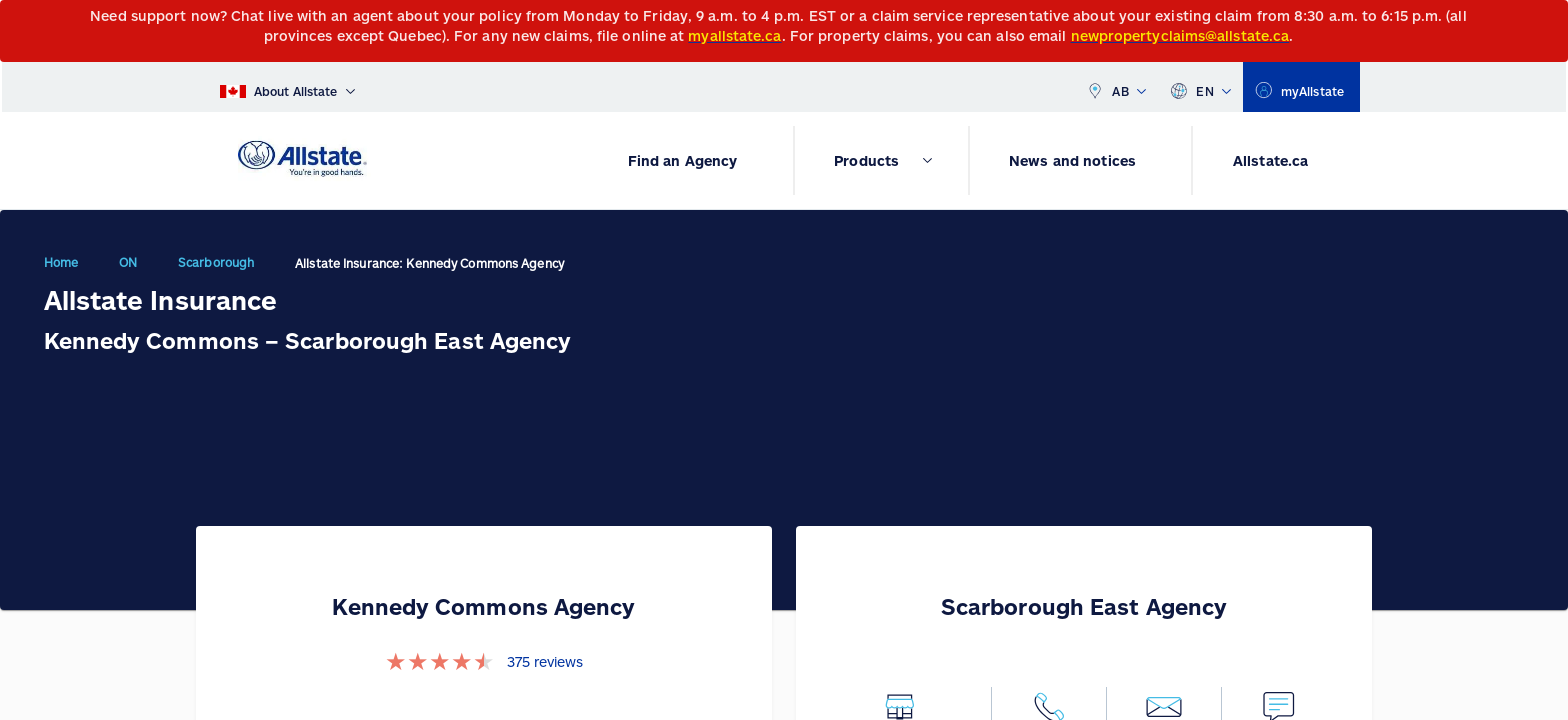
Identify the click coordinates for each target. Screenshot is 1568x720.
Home (61, 262)
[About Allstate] (287, 87)
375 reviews (545, 661)
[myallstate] (1301, 87)
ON (128, 262)
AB (1116, 87)
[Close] (1548, 21)
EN (1200, 87)
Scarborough (216, 262)
